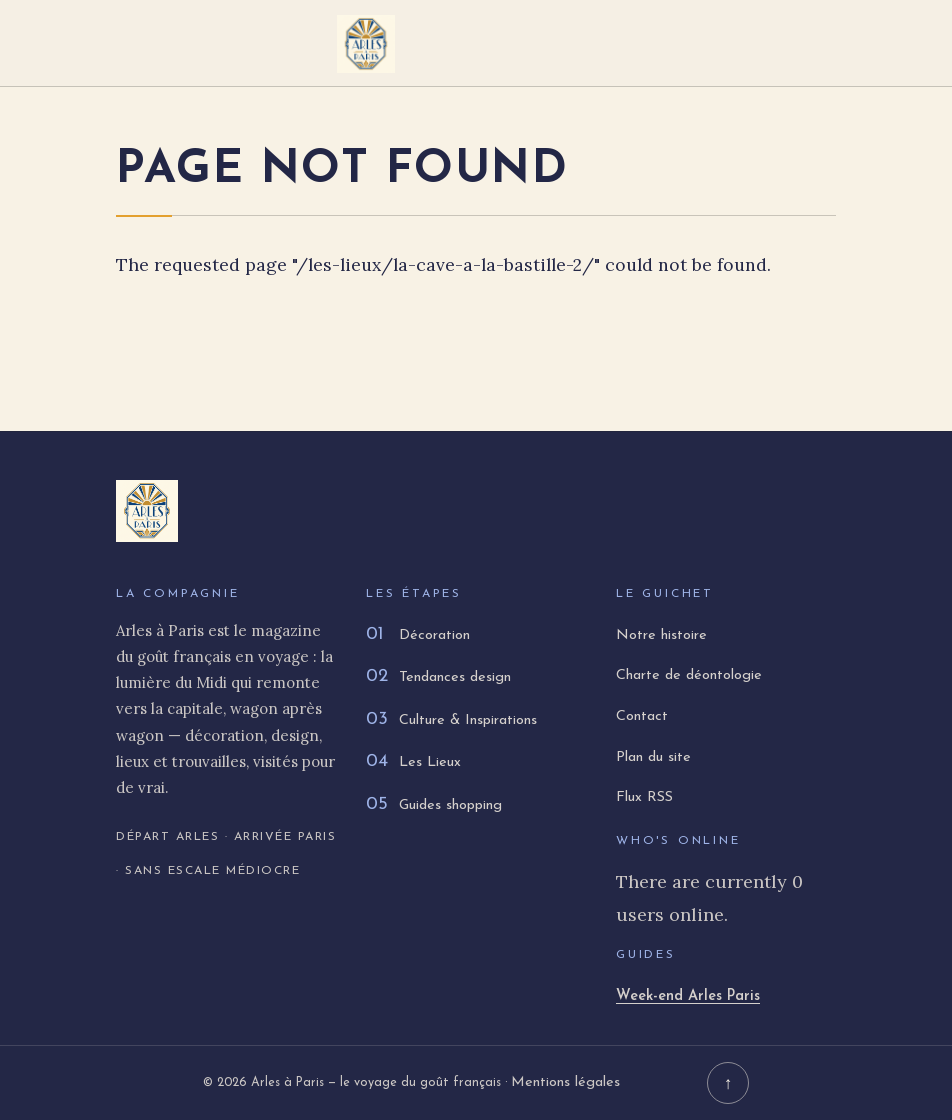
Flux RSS (644, 797)
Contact (642, 716)
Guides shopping (434, 805)
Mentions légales (565, 1082)
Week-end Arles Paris (688, 996)
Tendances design (438, 677)
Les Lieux (413, 762)
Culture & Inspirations (451, 720)
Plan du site (653, 757)
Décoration (418, 635)
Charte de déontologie (689, 675)
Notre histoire (661, 635)
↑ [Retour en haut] (728, 1083)
